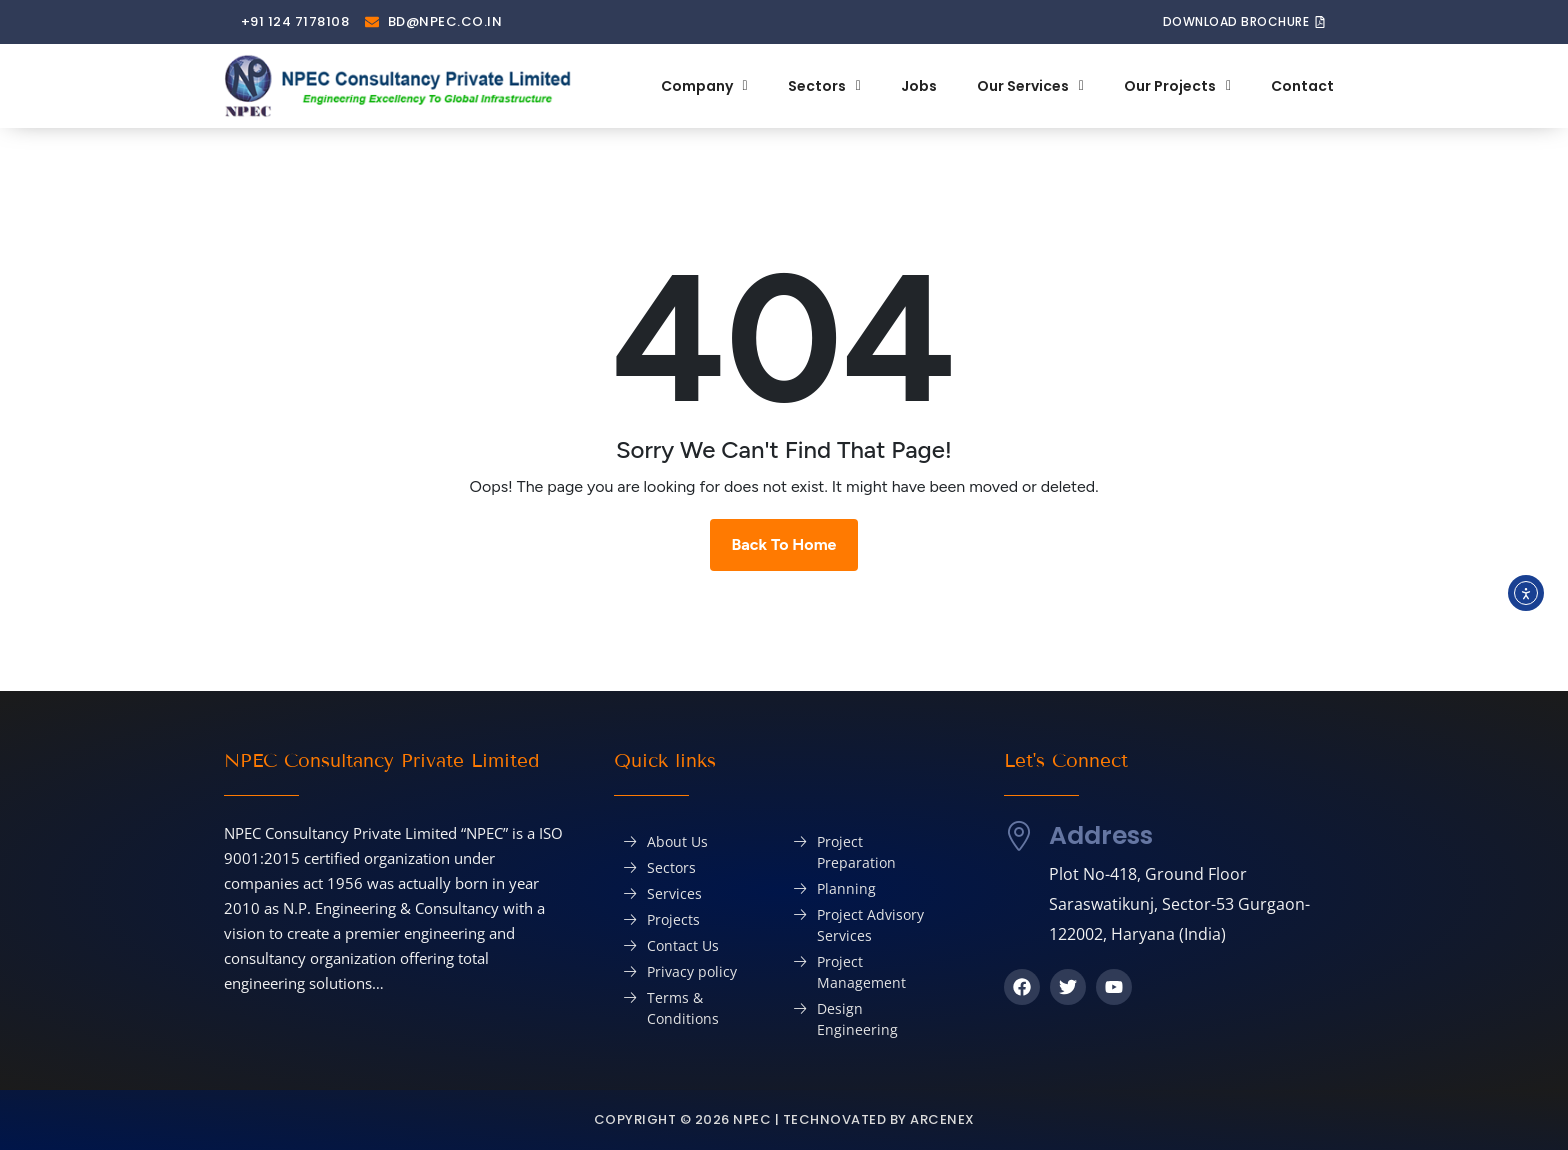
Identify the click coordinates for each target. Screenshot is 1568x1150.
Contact (1302, 86)
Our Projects (1177, 86)
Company (704, 86)
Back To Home (784, 544)
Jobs (919, 86)
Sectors (824, 86)
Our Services (1030, 86)
